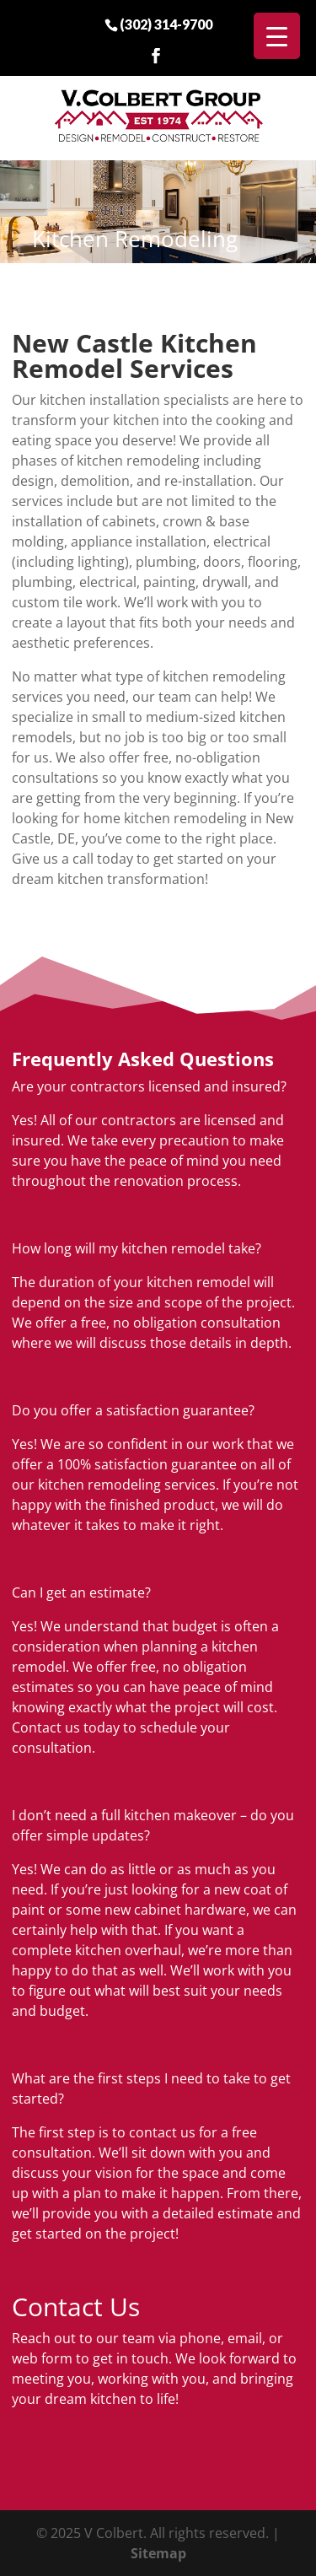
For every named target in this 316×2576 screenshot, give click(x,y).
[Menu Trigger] (277, 36)
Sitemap (158, 2553)
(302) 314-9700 (166, 23)
